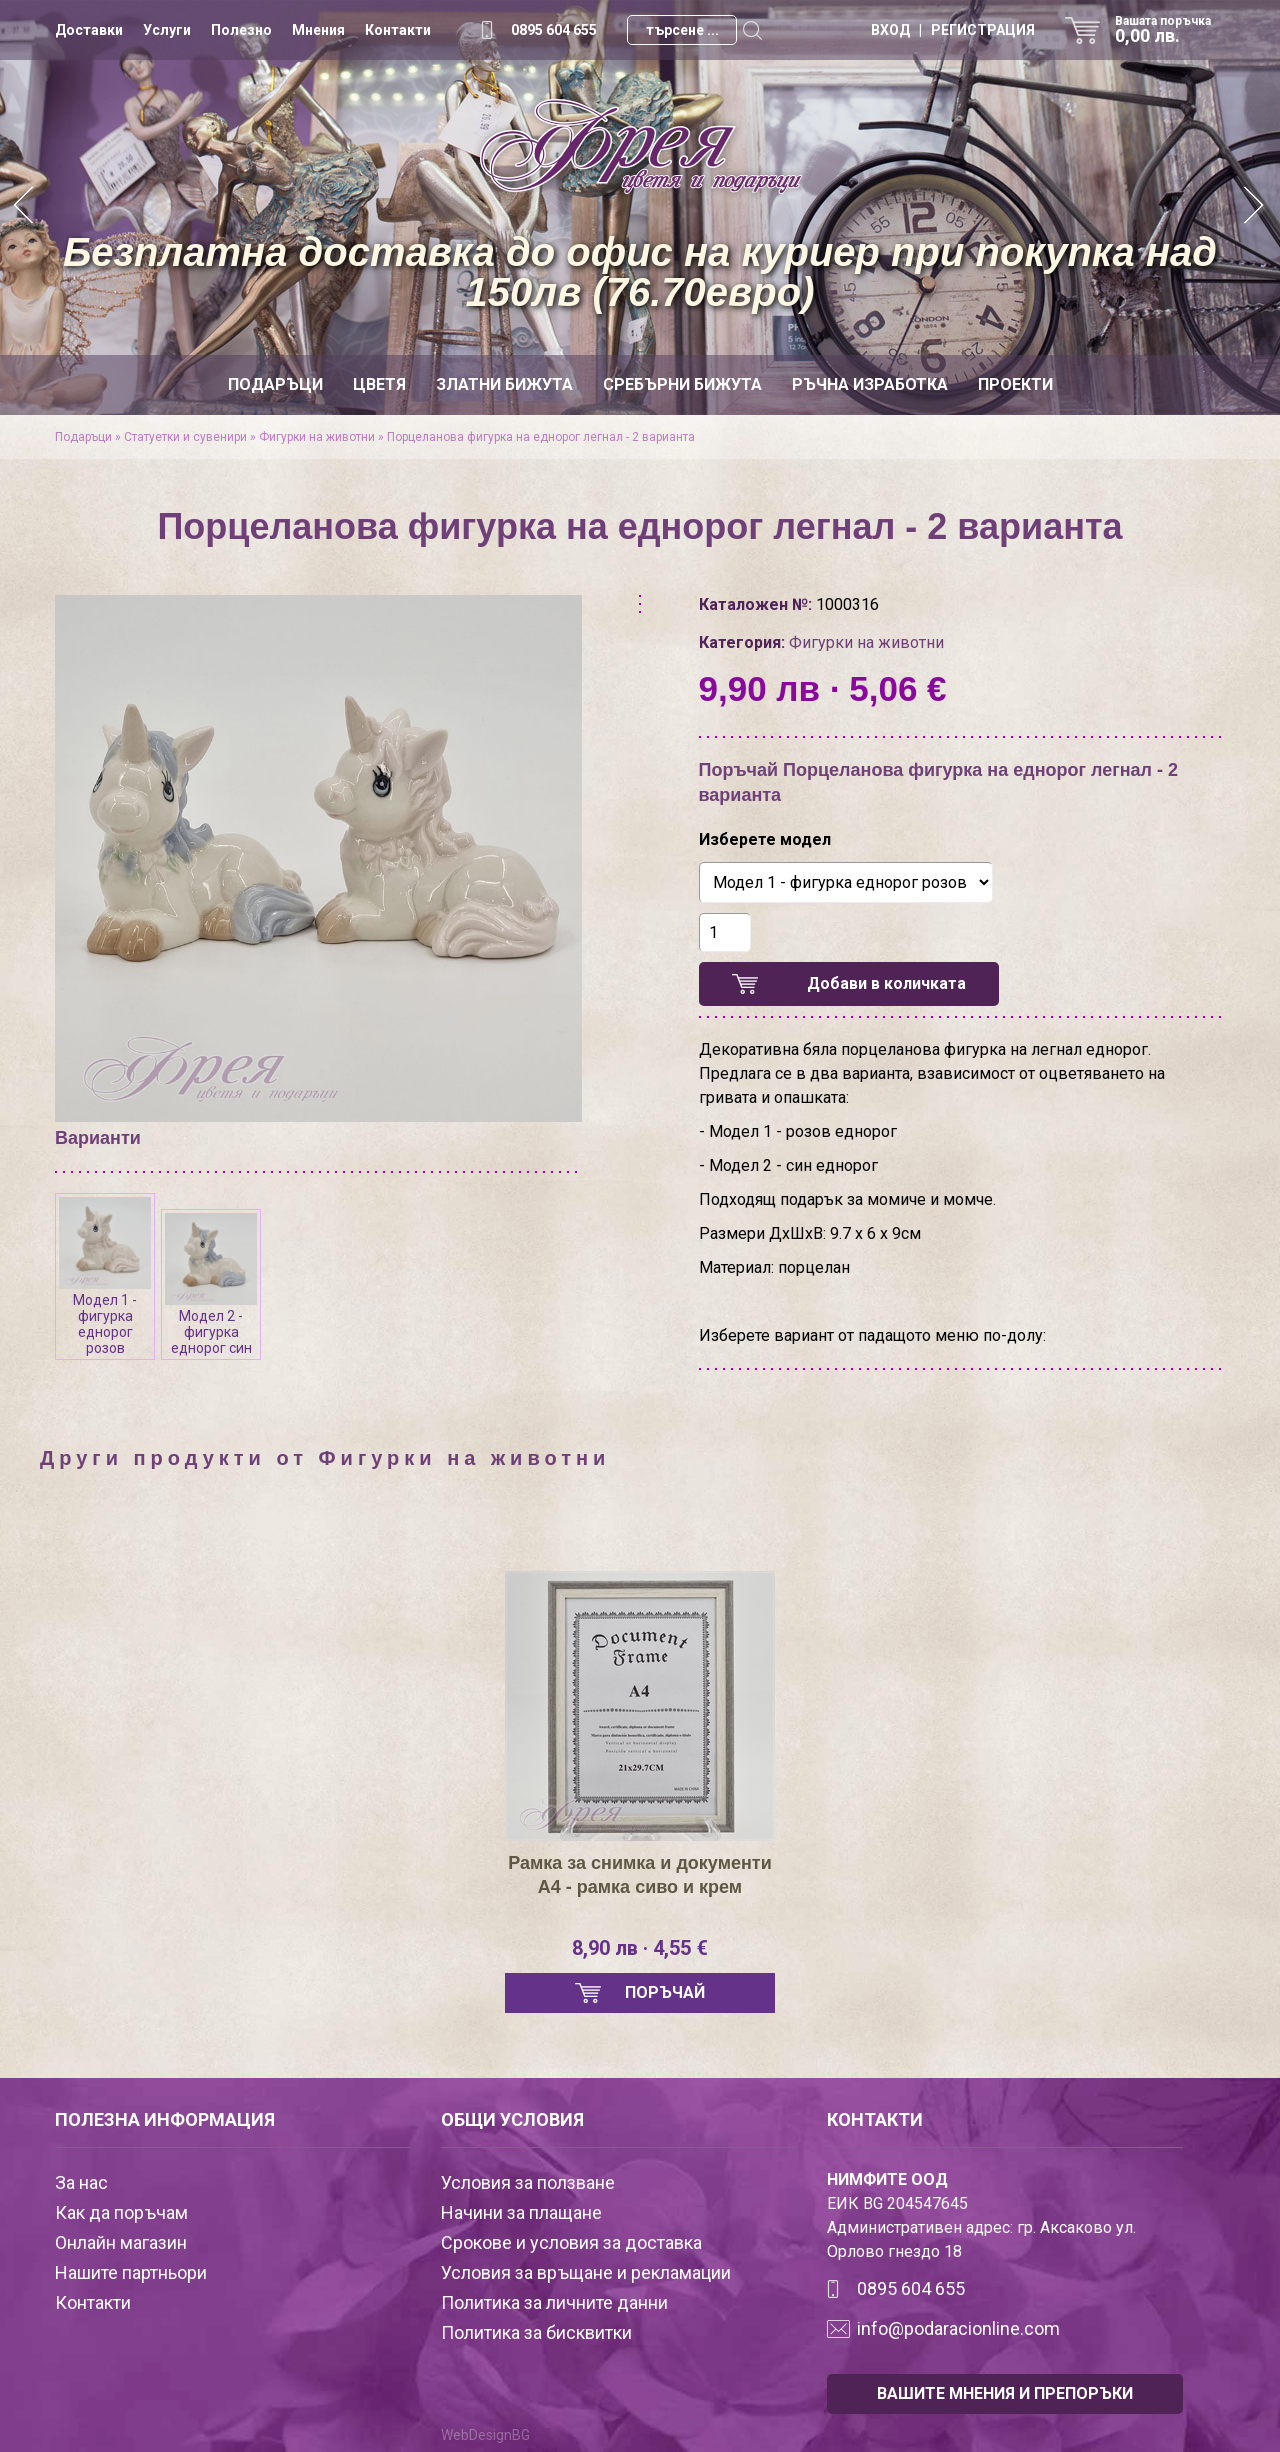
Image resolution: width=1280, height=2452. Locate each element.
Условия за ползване (528, 2182)
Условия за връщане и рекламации (586, 2272)
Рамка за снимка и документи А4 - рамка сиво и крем (639, 1875)
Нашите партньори (131, 2272)
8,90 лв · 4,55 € (640, 1948)
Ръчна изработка (870, 384)
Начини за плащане (521, 2212)
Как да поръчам (121, 2212)
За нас (81, 2182)
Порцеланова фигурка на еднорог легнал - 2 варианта (541, 437)
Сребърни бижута (682, 384)
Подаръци (275, 384)
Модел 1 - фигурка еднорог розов (105, 1276)
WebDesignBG (485, 2435)
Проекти (1015, 384)
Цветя (379, 384)
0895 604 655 (554, 30)
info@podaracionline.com (958, 2328)
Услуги (167, 30)
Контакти (398, 30)
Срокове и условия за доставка (571, 2242)
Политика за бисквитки (536, 2332)
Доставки (89, 30)
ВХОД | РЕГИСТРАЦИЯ (953, 30)
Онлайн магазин (121, 2242)
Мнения (318, 30)
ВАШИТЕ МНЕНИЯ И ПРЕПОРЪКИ (1005, 2393)
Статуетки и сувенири (185, 437)
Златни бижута (504, 384)
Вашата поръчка (1170, 30)
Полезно (241, 30)
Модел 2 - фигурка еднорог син (211, 1284)
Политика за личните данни (554, 2302)
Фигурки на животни (317, 437)
